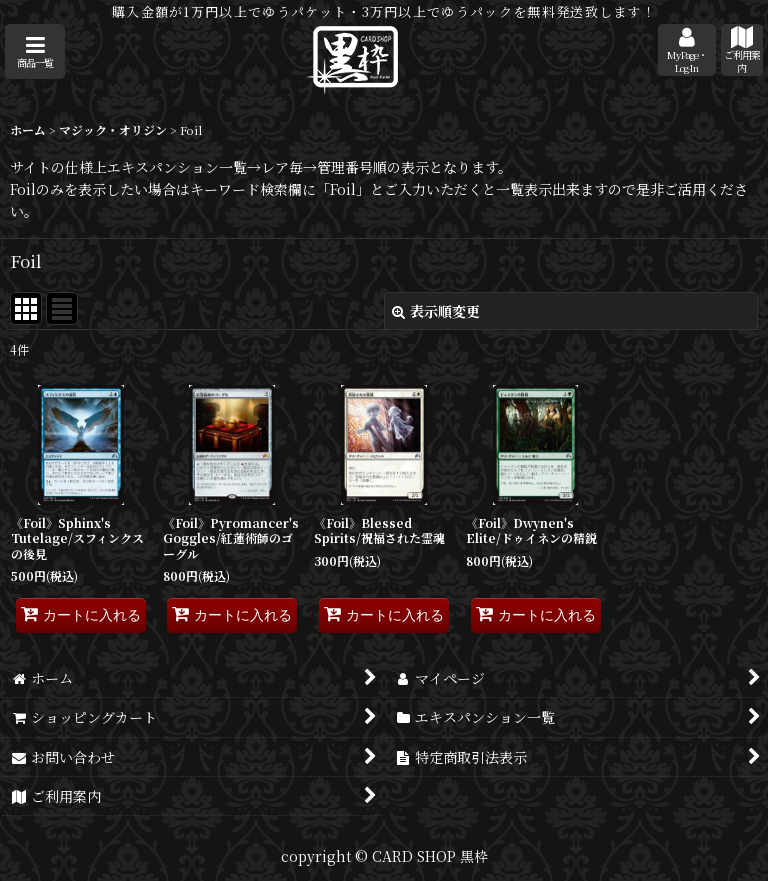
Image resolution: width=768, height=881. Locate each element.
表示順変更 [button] (436, 311)
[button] (35, 51)
